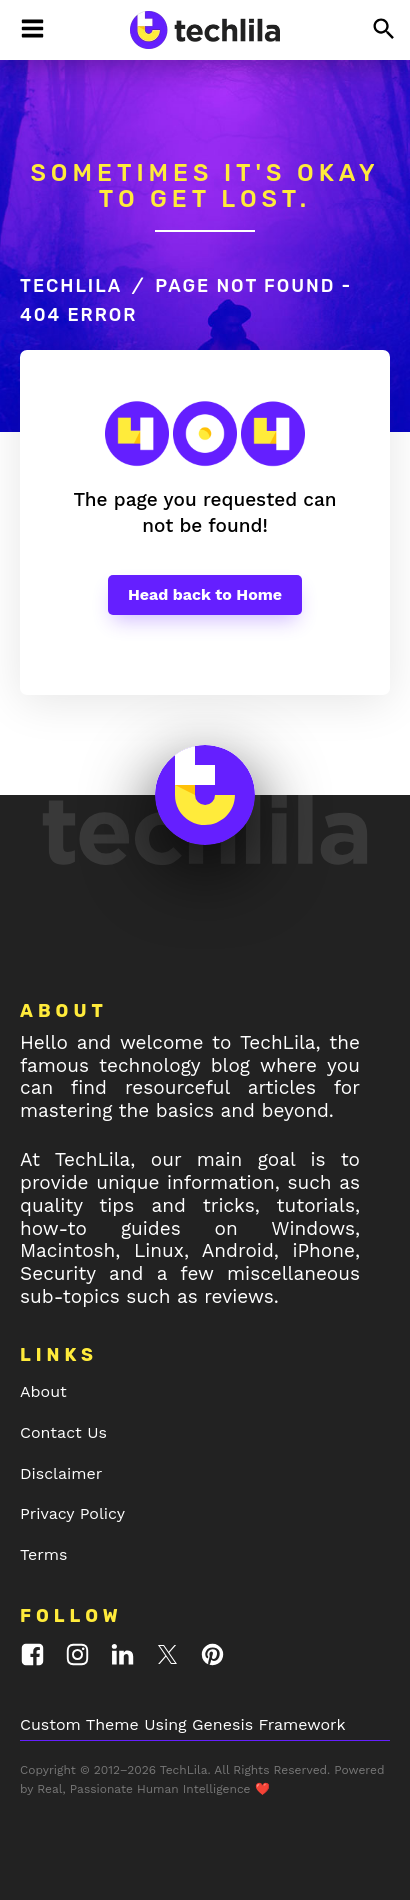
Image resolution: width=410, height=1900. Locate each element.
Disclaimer (61, 1473)
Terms (43, 1554)
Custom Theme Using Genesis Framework (183, 1724)
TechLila (71, 286)
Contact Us (63, 1432)
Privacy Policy (72, 1513)
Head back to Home (205, 594)
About (43, 1391)
